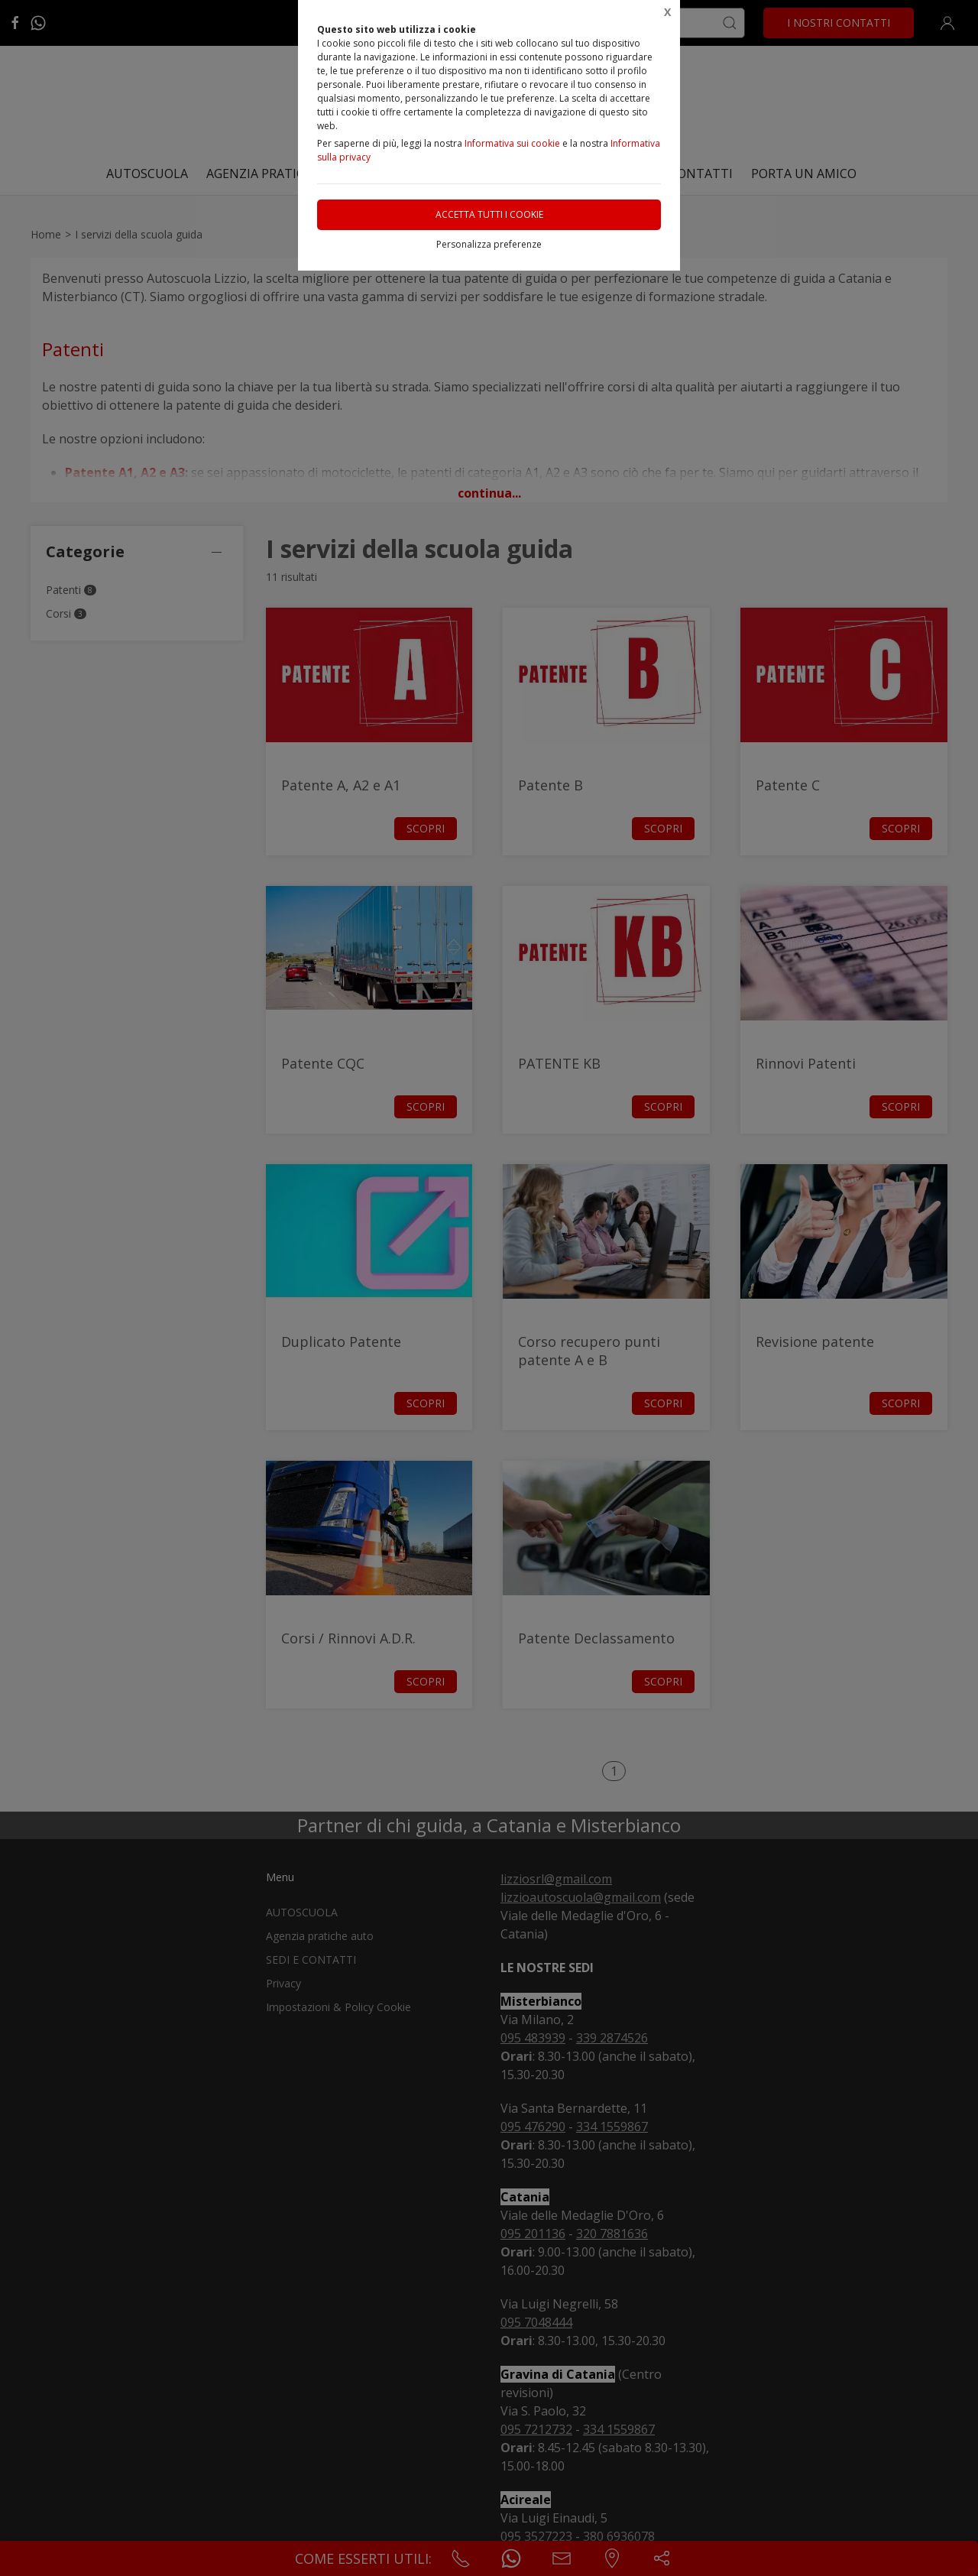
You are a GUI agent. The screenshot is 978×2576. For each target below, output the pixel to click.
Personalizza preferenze (489, 244)
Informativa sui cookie (512, 143)
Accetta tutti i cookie (489, 214)
